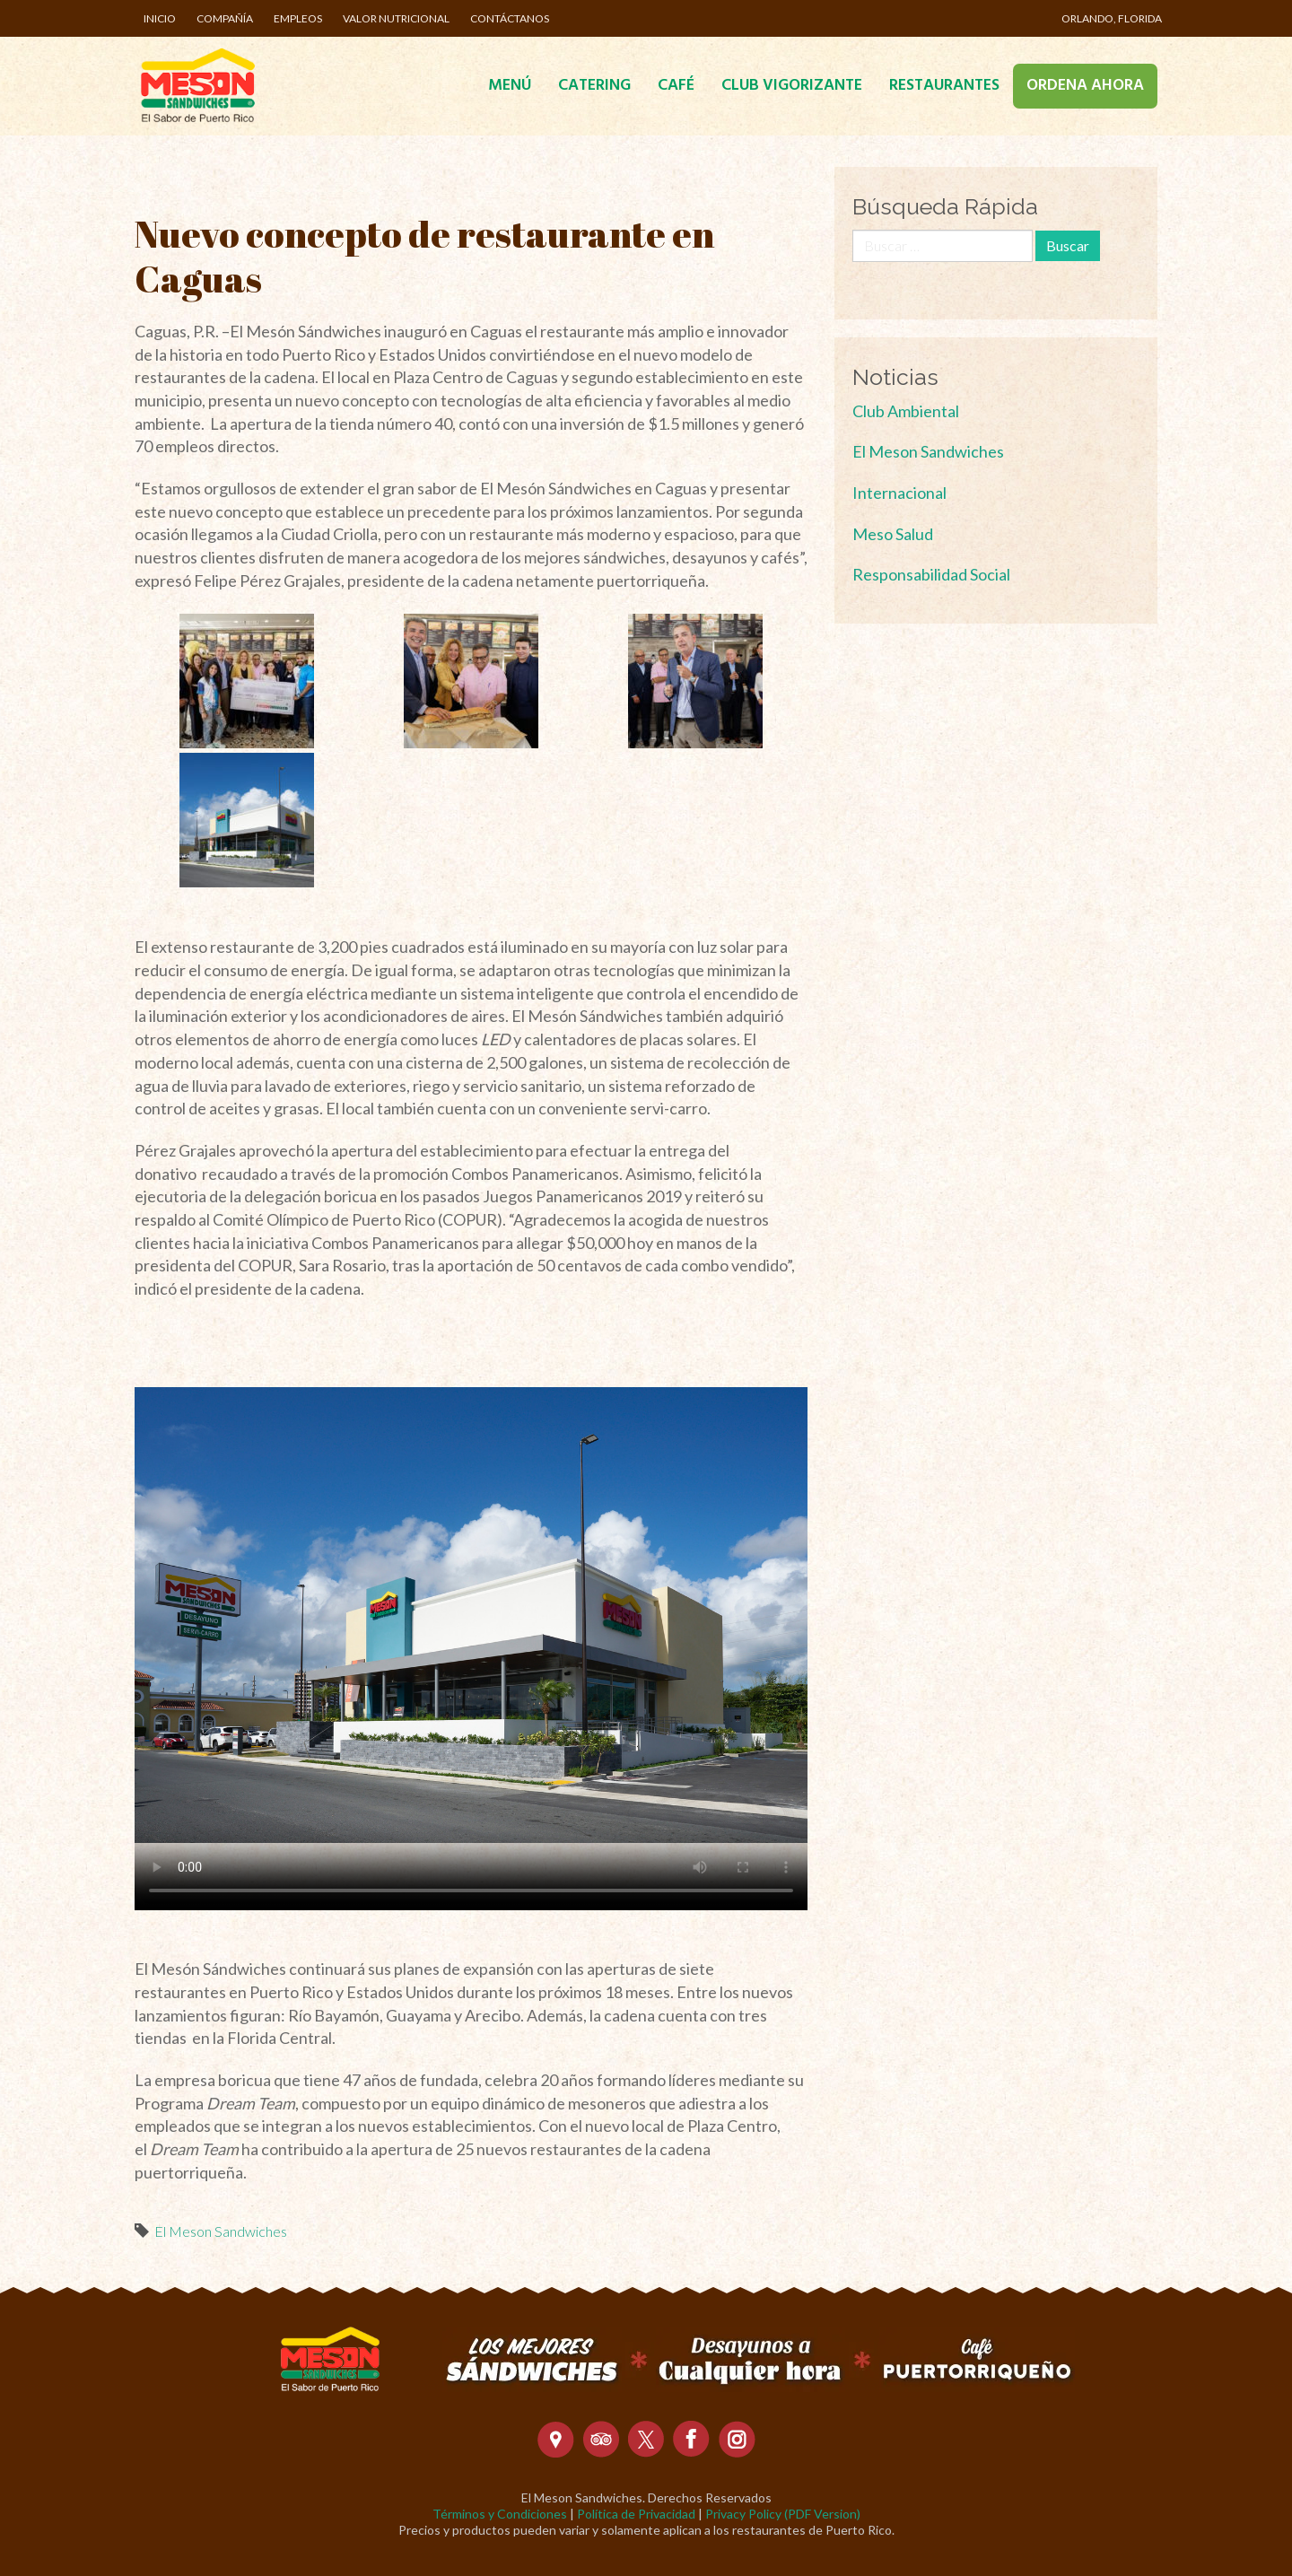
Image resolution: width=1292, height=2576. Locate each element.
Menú (509, 86)
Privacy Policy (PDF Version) (782, 2513)
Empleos (298, 18)
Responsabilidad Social (931, 574)
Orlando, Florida (1111, 18)
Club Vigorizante (791, 86)
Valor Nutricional (396, 18)
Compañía (224, 18)
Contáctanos (509, 18)
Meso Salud (892, 534)
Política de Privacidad (636, 2513)
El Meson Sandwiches (220, 2231)
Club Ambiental (905, 411)
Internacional (899, 492)
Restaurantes (944, 86)
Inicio (160, 18)
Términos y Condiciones (499, 2513)
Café (676, 86)
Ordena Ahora (1085, 86)
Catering (594, 86)
